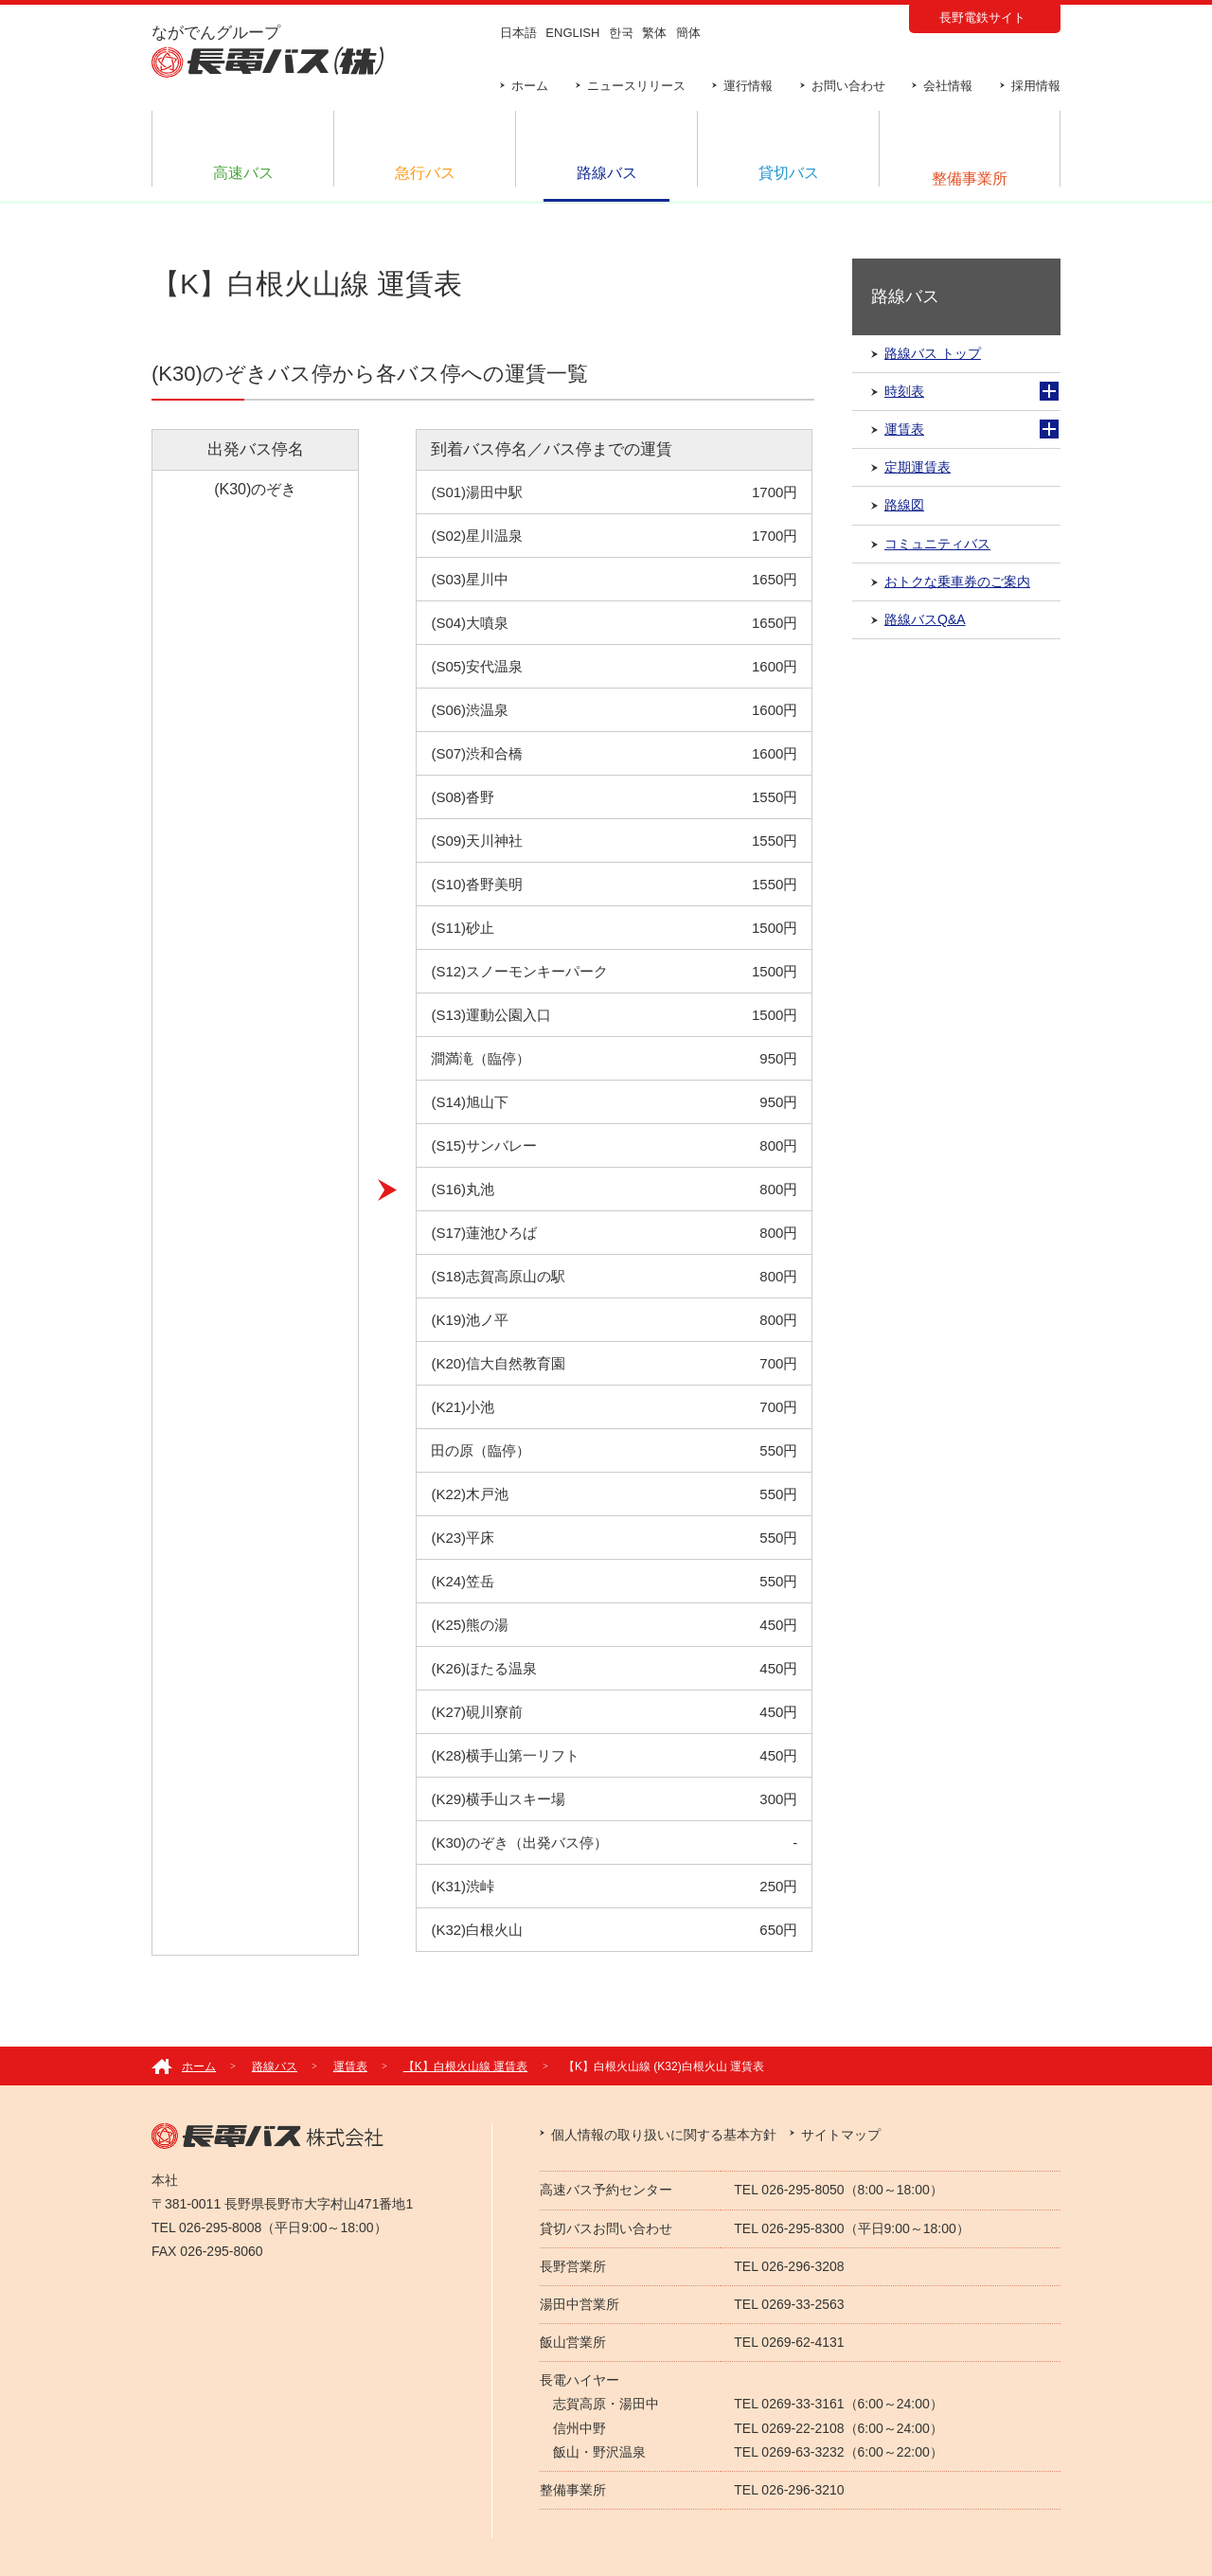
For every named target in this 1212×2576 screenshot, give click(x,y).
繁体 (654, 33)
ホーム (529, 86)
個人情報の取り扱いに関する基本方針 (663, 2134)
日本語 (518, 33)
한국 (621, 33)
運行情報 (748, 86)
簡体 (688, 33)
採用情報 (1035, 86)
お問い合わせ (848, 86)
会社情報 (947, 86)
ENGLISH (572, 33)
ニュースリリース (636, 86)
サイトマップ (841, 2134)
